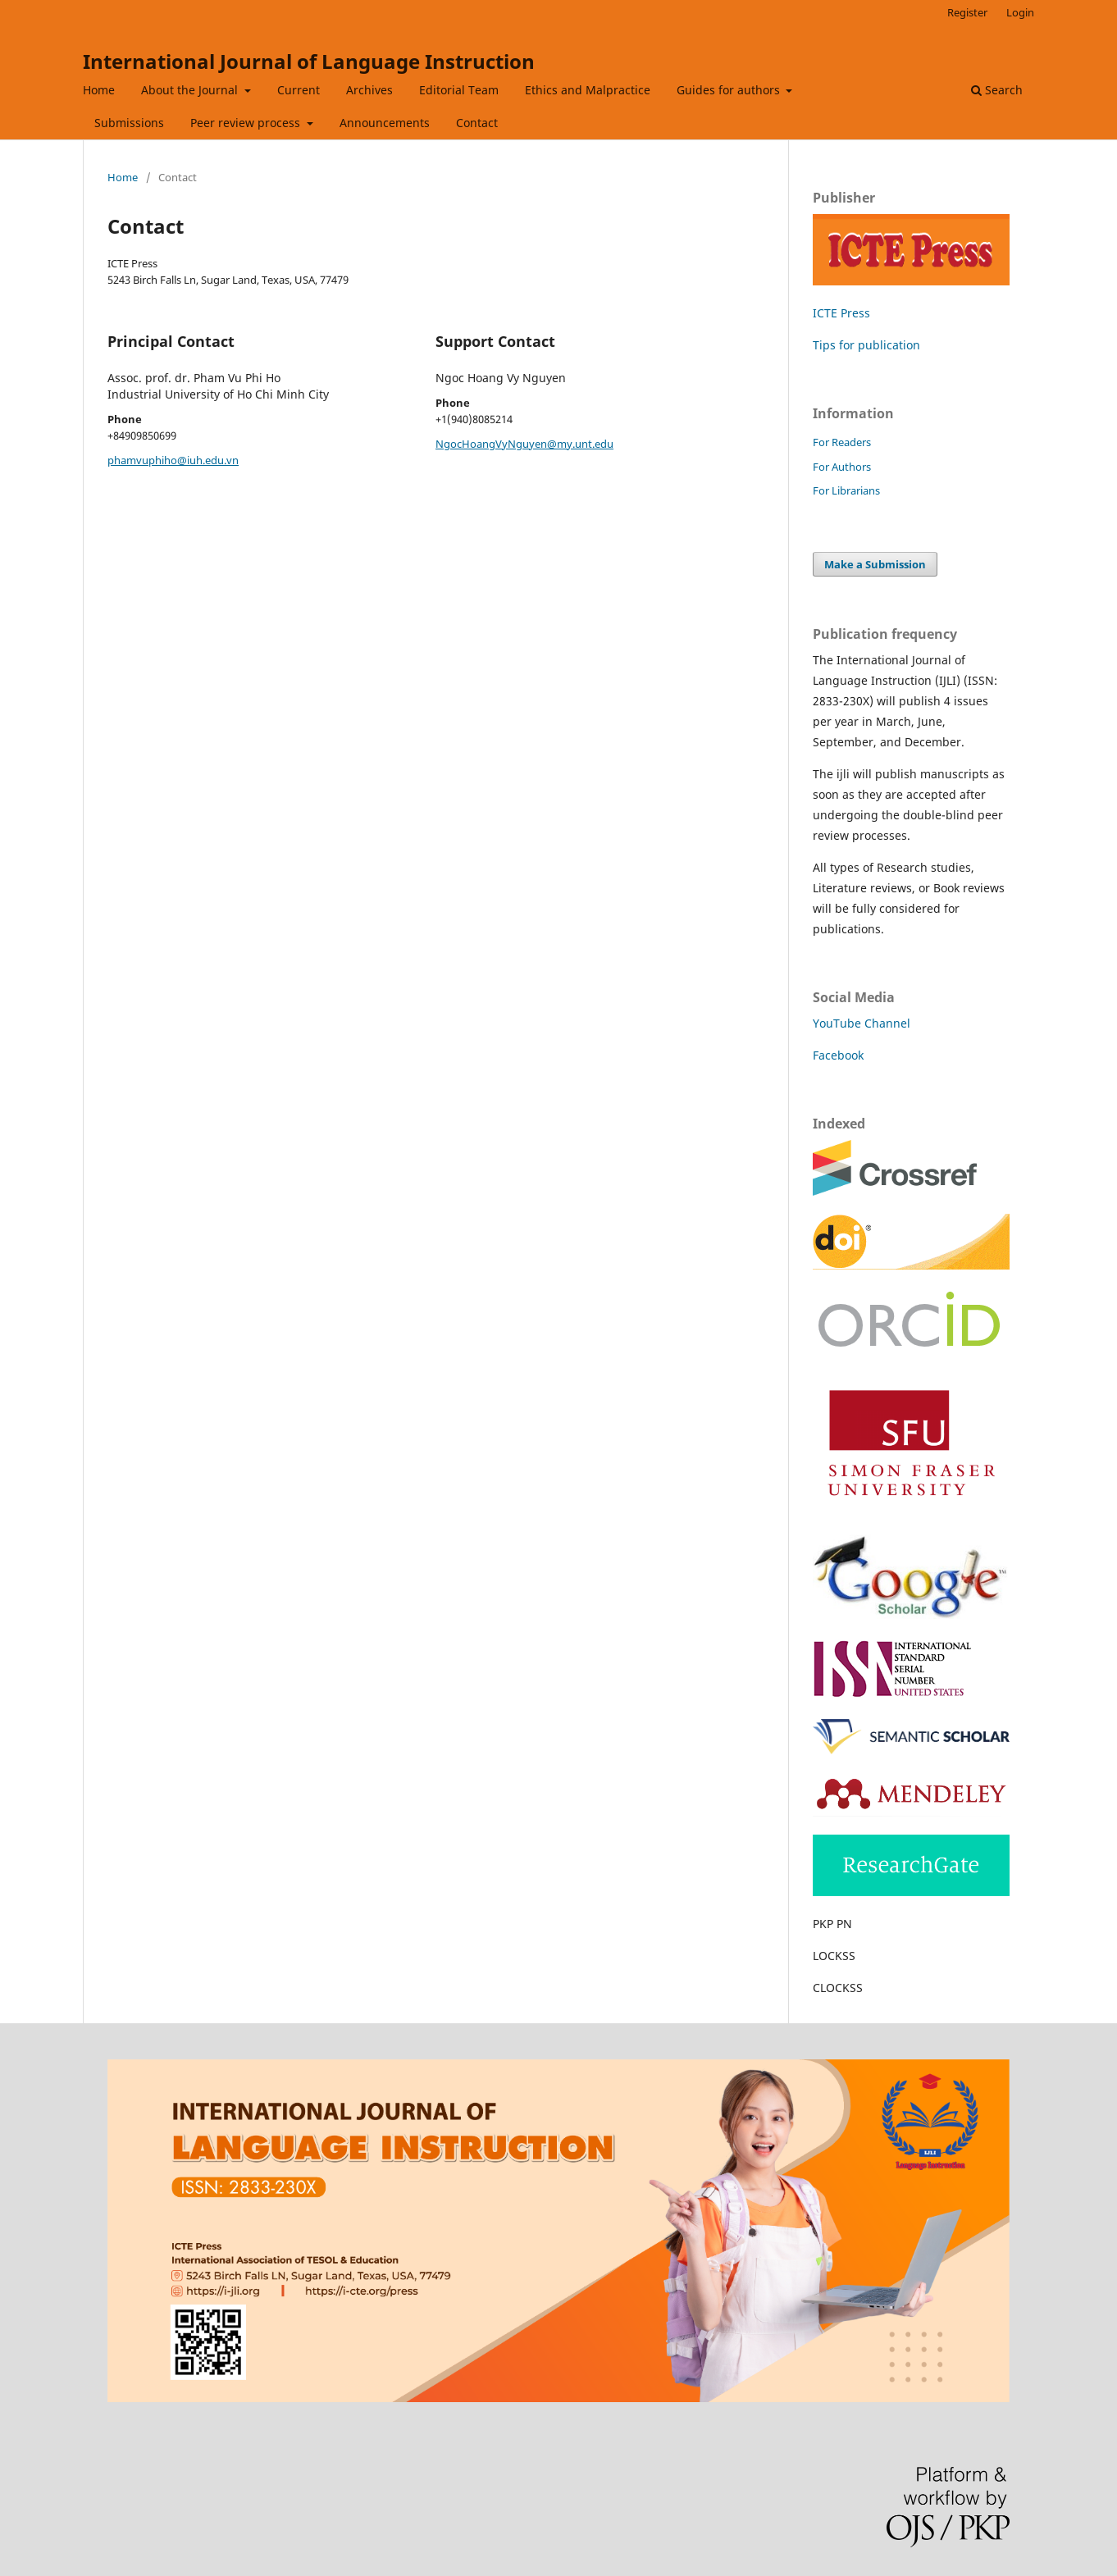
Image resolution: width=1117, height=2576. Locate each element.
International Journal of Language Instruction (309, 61)
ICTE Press (841, 313)
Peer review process (246, 122)
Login (1020, 12)
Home (99, 90)
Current (298, 90)
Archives (369, 90)
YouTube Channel (861, 1023)
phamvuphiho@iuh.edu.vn (173, 460)
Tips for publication (866, 345)
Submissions (129, 122)
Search (997, 90)
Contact (477, 122)
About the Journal (191, 90)
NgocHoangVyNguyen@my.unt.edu (524, 443)
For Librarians (846, 490)
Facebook (838, 1055)
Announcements (385, 122)
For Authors (842, 466)
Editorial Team (459, 90)
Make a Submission (875, 564)
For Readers (842, 442)
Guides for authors (730, 90)
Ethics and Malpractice (587, 90)
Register (967, 12)
